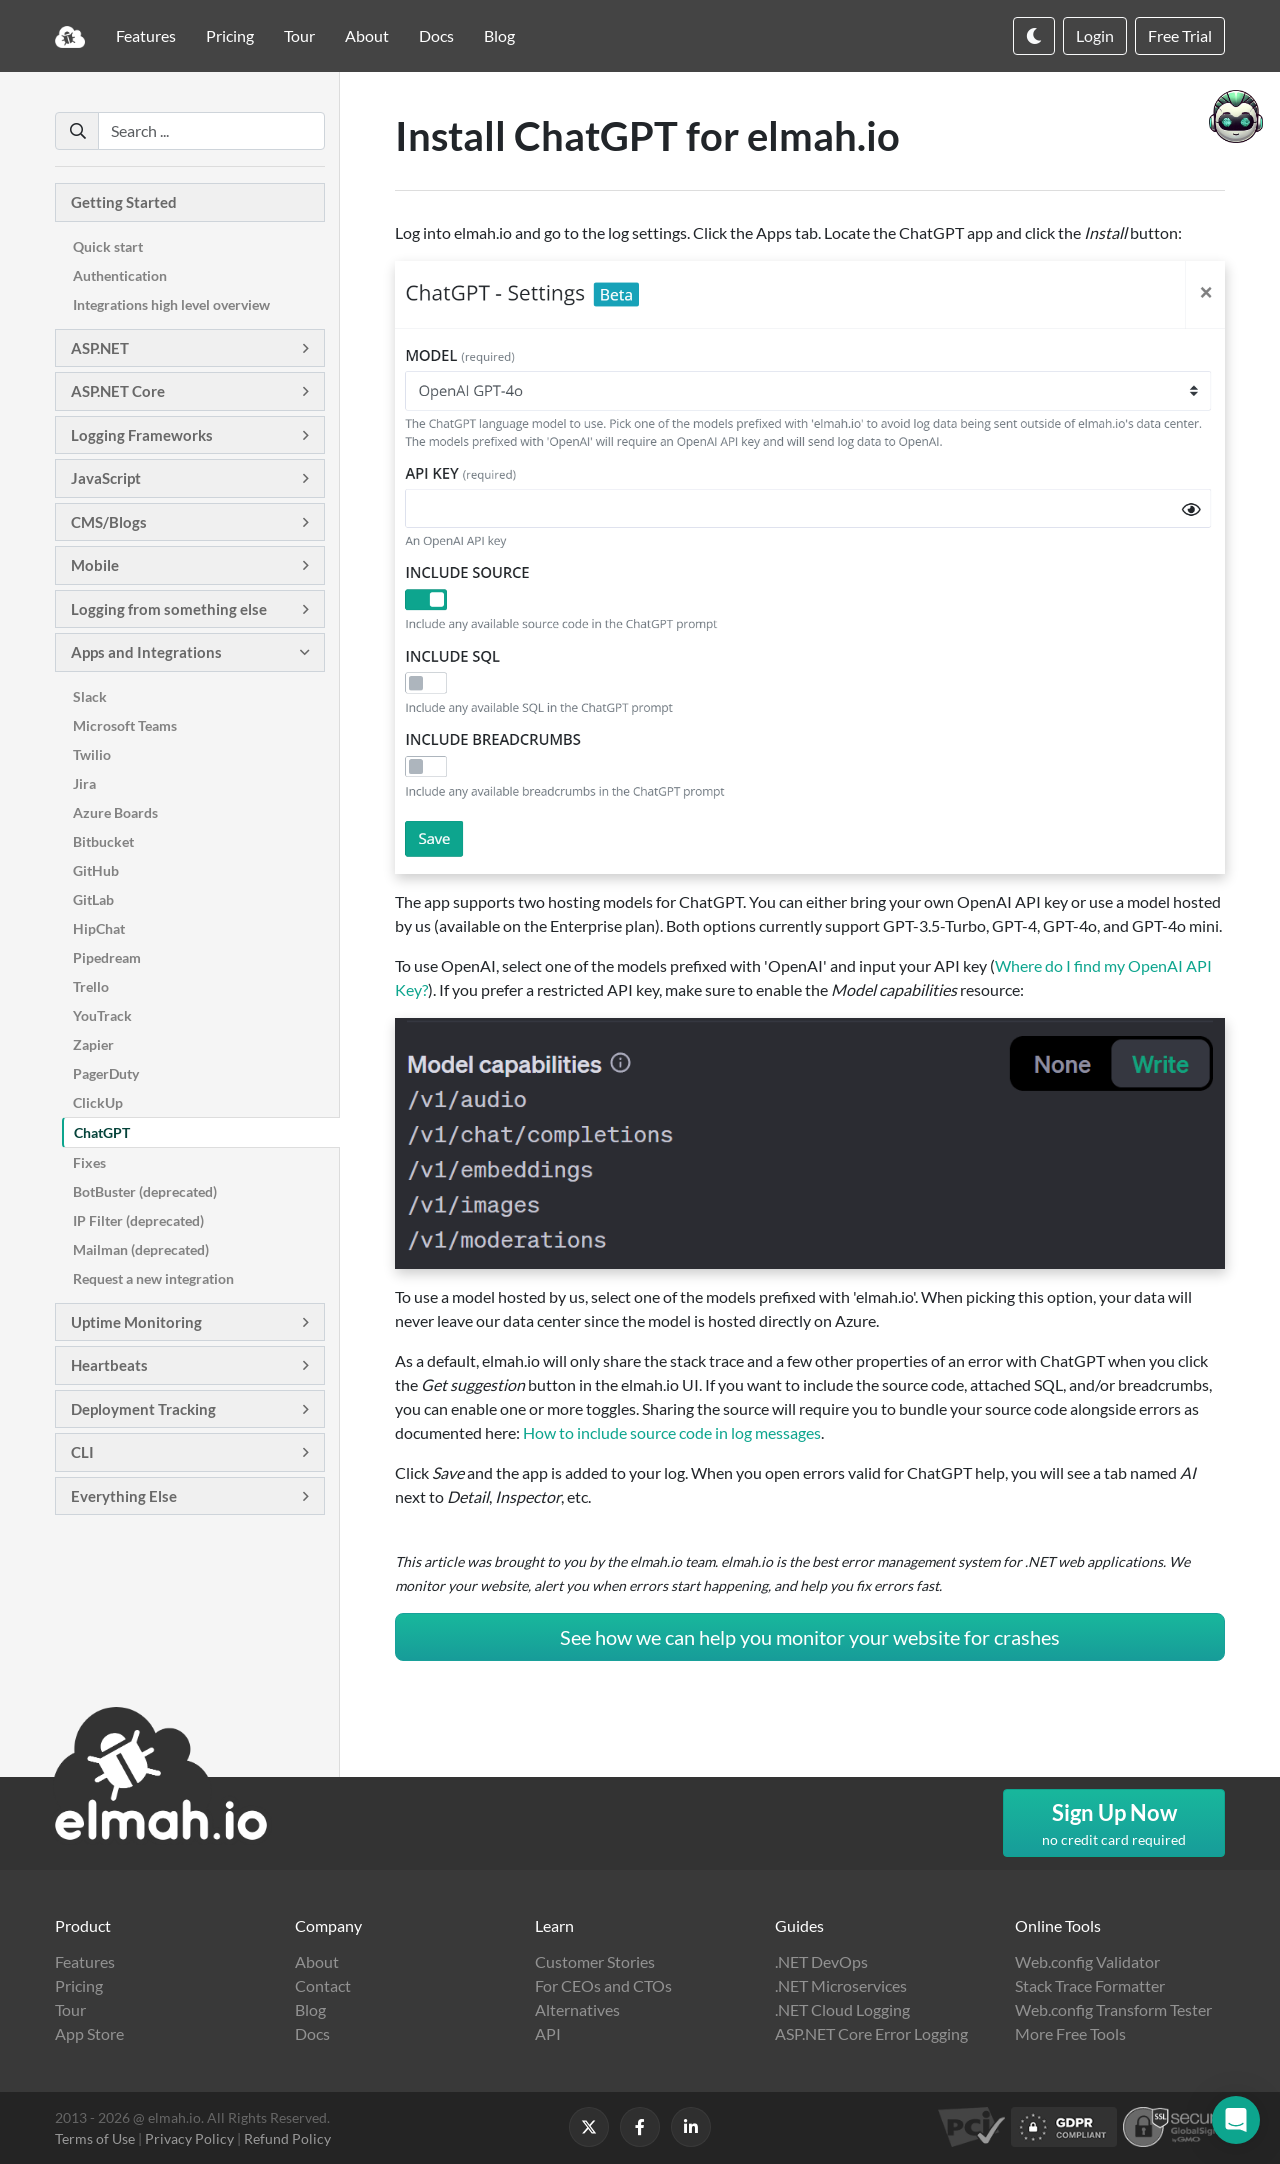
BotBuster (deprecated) (145, 1191)
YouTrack (102, 1015)
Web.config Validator (1087, 1961)
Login (1095, 35)
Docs (436, 35)
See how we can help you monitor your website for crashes (810, 1637)
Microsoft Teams (125, 725)
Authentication (120, 275)
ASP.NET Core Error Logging (871, 2033)
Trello (91, 986)
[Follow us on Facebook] (640, 2127)
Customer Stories (595, 1961)
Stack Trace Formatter (1090, 1985)
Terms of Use (95, 2138)
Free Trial (1180, 35)
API (548, 2033)
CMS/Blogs (109, 522)
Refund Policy (287, 2138)
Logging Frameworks (142, 435)
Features (146, 35)
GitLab (93, 899)
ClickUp (98, 1102)
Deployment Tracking (143, 1409)
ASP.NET (100, 348)
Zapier (93, 1044)
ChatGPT (102, 1132)
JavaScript (106, 478)
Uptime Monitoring (136, 1322)
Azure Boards (115, 812)
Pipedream (107, 957)
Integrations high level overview (171, 304)
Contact (323, 1985)
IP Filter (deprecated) (138, 1220)
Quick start (108, 246)
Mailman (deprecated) (141, 1249)
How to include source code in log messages (672, 1432)
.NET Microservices (841, 1985)
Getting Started (124, 202)
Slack (90, 696)
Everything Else (124, 1496)
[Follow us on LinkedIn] (691, 2127)
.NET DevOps (821, 1961)
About (367, 35)
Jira (84, 783)
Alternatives (577, 2009)
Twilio (92, 754)
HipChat (99, 928)
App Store (89, 2033)
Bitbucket (103, 841)
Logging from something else (169, 609)
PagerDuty (106, 1073)
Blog (499, 35)
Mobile (95, 565)
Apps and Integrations (146, 652)
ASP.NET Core (118, 391)
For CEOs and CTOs (603, 1985)
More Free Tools (1070, 2033)
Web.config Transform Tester (1113, 2009)
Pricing (230, 35)
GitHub (96, 870)
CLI (82, 1452)
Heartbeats (109, 1365)
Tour (299, 35)
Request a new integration (153, 1278)
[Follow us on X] (589, 2127)
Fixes (89, 1162)
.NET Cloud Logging (842, 2009)
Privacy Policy (189, 2138)
